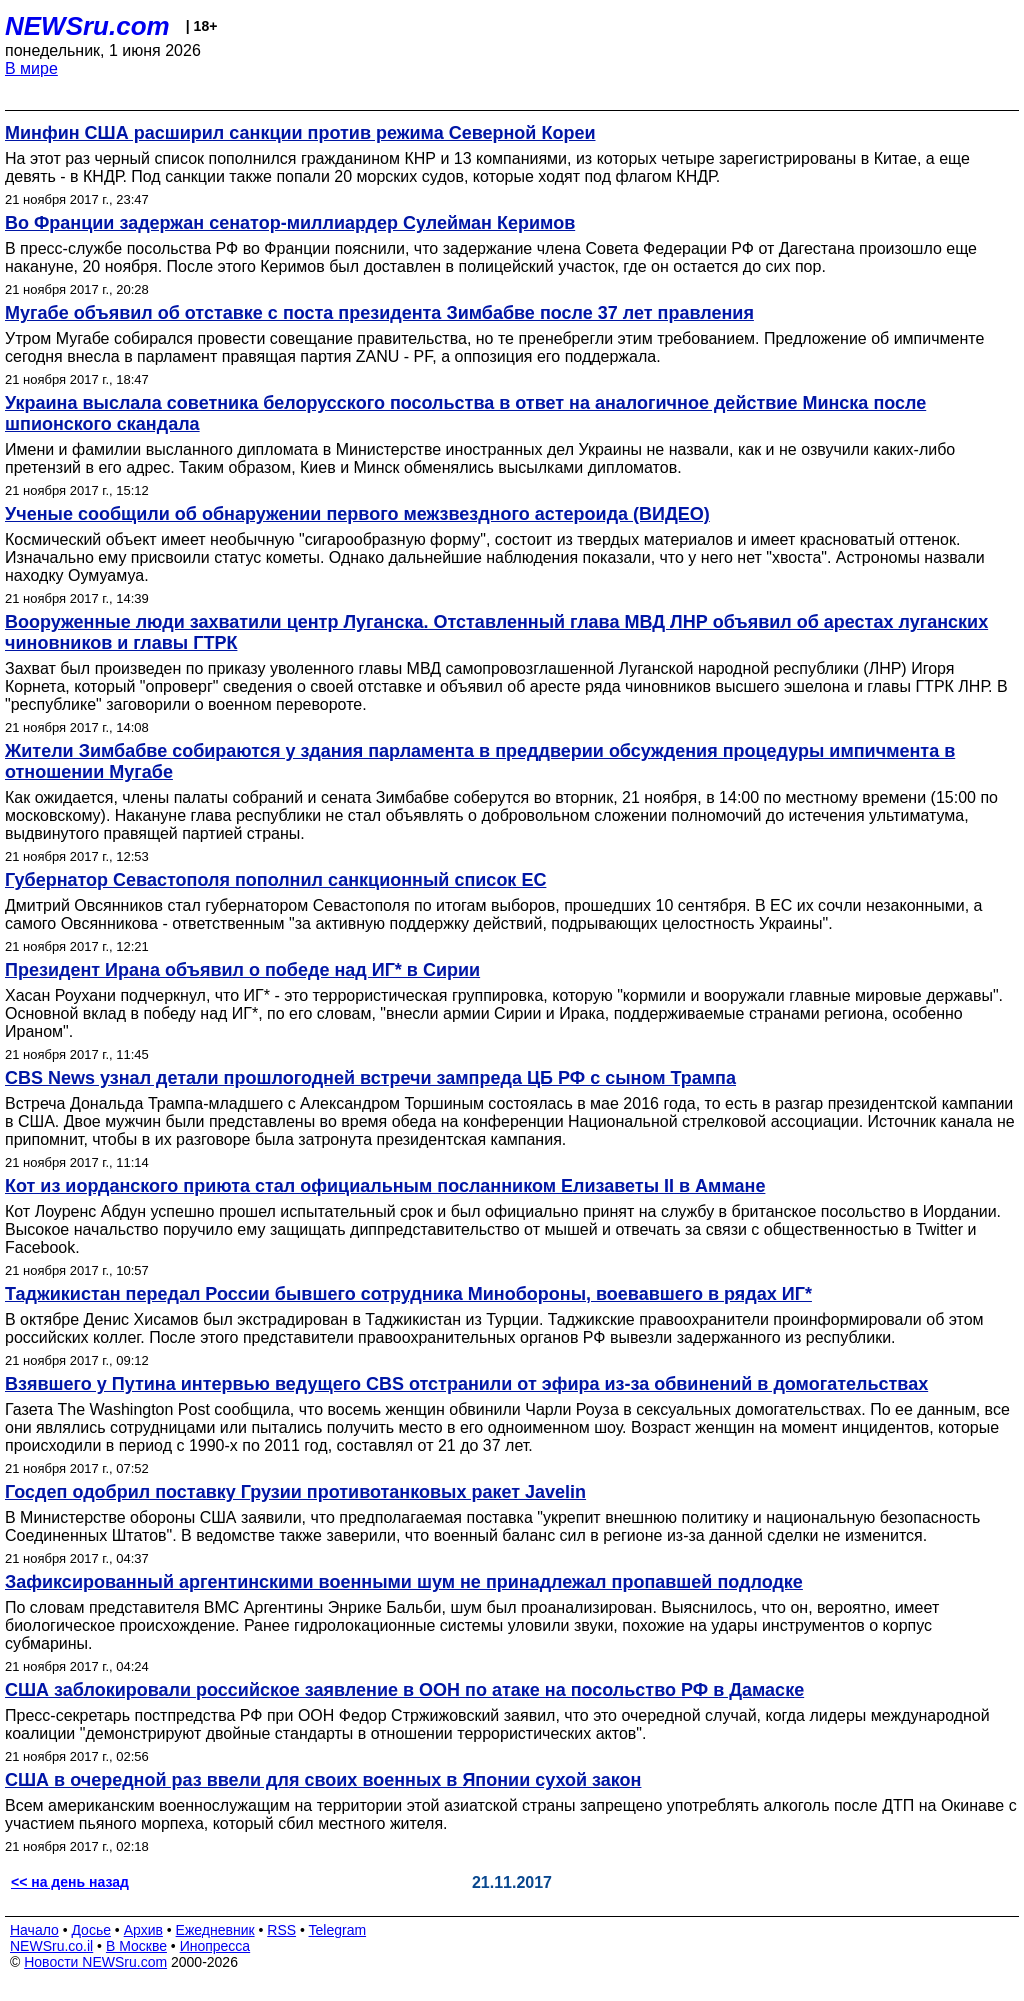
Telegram (338, 1930)
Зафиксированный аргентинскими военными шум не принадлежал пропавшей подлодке (404, 1582)
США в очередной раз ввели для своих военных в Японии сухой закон (323, 1780)
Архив (143, 1930)
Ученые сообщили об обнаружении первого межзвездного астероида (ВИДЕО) (357, 514)
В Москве (136, 1946)
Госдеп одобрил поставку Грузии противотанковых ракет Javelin (295, 1492)
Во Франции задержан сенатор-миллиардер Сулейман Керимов (290, 223)
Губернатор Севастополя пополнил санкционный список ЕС (275, 880)
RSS (281, 1930)
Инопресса (215, 1946)
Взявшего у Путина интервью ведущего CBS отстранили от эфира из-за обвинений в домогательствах (466, 1384)
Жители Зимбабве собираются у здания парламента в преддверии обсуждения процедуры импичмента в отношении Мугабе (480, 761)
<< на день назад (70, 1882)
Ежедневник (215, 1930)
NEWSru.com (87, 26)
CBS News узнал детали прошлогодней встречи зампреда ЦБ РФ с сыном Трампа (370, 1078)
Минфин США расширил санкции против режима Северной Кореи (300, 133)
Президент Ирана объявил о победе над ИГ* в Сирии (242, 970)
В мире (31, 68)
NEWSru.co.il (51, 1946)
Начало (34, 1930)
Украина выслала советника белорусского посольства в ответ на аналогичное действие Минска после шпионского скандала (465, 413)
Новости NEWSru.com (95, 1962)
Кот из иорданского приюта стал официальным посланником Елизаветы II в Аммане (385, 1186)
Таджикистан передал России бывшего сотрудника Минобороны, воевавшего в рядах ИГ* (408, 1294)
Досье (91, 1930)
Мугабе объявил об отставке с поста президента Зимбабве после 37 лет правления (379, 313)
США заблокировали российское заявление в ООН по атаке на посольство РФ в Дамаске (404, 1690)
